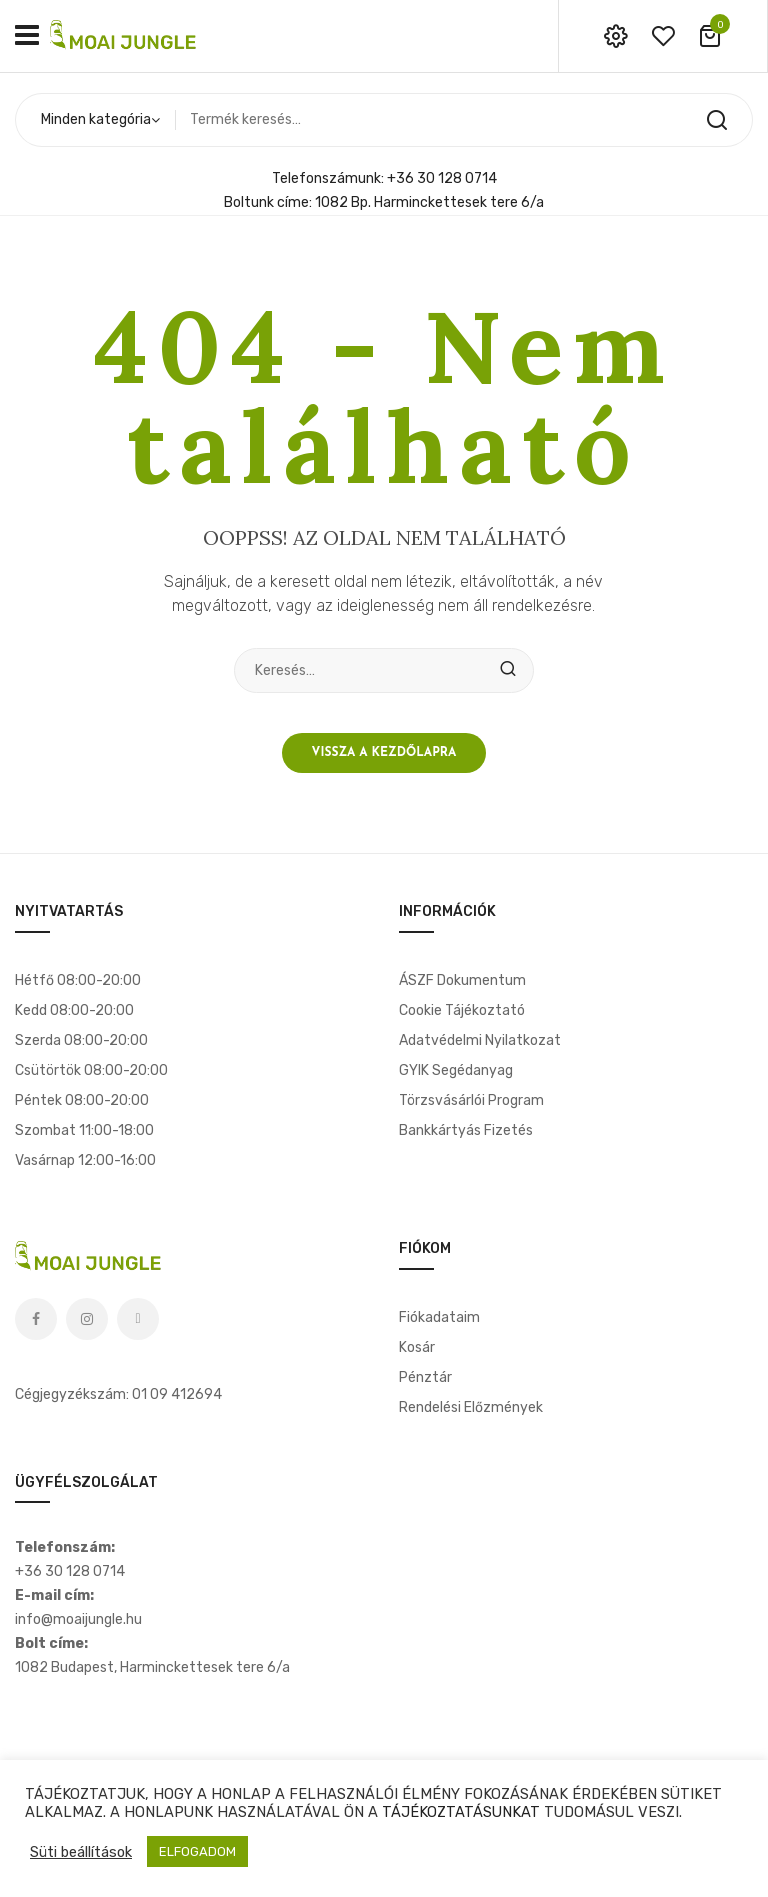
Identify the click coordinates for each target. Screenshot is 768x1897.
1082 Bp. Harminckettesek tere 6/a (429, 202)
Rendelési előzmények (471, 1407)
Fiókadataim (439, 1317)
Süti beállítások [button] (81, 1852)
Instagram (87, 1319)
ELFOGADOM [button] (197, 1851)
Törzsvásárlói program (471, 1100)
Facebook (36, 1319)
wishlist (663, 36)
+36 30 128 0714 (442, 178)
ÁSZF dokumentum (462, 980)
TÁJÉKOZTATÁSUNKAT (461, 1812)
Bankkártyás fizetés (466, 1130)
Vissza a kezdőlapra (384, 753)
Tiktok (138, 1319)
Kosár (417, 1347)
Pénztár (425, 1377)
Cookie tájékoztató (462, 1010)
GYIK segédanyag (456, 1070)
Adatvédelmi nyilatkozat (480, 1040)
